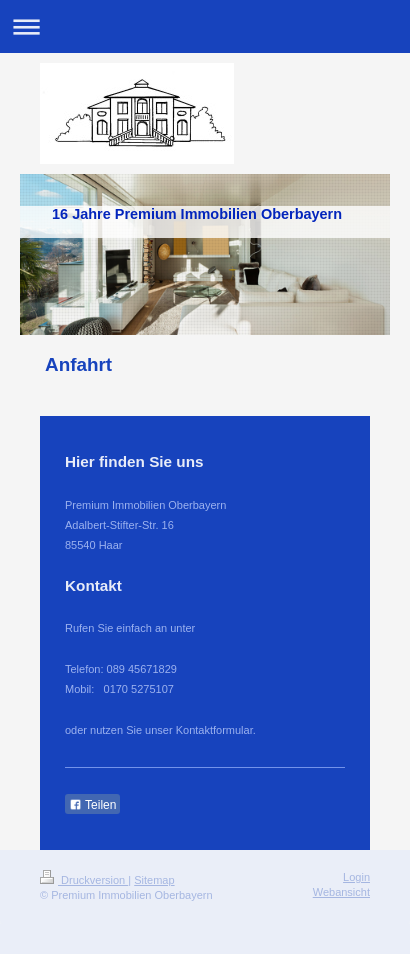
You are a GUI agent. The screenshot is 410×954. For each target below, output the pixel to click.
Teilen (92, 805)
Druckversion (84, 880)
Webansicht (341, 892)
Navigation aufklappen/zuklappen (205, 26)
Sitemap (154, 880)
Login (356, 877)
